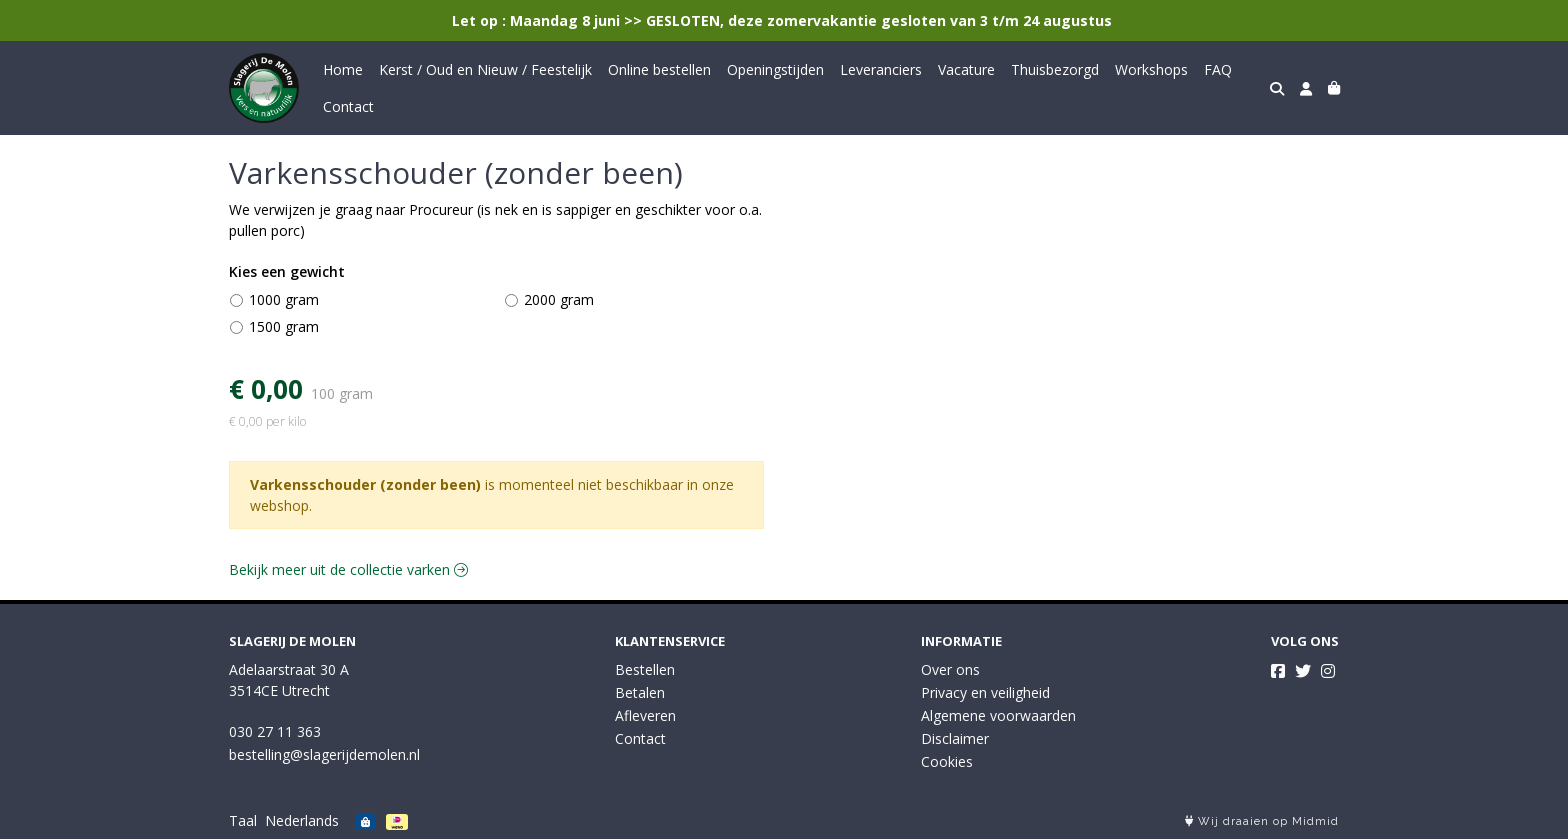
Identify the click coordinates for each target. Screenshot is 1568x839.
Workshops (1151, 69)
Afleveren (645, 715)
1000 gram (284, 299)
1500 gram (284, 326)
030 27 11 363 (275, 731)
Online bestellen (659, 69)
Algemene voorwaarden (998, 715)
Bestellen (645, 669)
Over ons (950, 669)
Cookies (947, 761)
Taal (243, 820)
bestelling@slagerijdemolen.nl (324, 754)
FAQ (1218, 69)
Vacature (966, 69)
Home (343, 69)
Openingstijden (775, 69)
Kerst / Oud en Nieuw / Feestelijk (485, 69)
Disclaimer (955, 738)
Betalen (640, 692)
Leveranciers (881, 69)
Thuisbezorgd (1055, 69)
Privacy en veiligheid (985, 692)
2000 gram (559, 299)
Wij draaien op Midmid (1262, 821)
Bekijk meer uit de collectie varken (348, 569)
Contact (348, 106)
